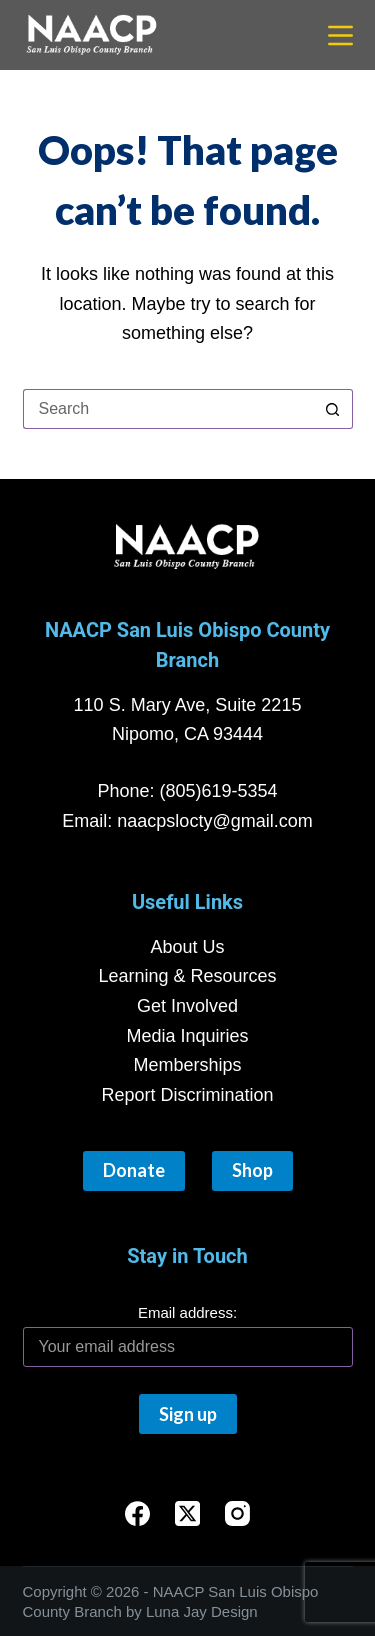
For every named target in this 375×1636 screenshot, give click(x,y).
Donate (134, 1170)
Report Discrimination (187, 1095)
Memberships (187, 1065)
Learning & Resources (187, 976)
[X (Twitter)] (187, 1513)
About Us (187, 947)
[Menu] (340, 35)
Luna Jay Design (202, 1611)
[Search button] (333, 409)
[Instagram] (237, 1513)
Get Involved (187, 1006)
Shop (252, 1170)
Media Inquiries (187, 1036)
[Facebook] (137, 1513)
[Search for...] (168, 409)
